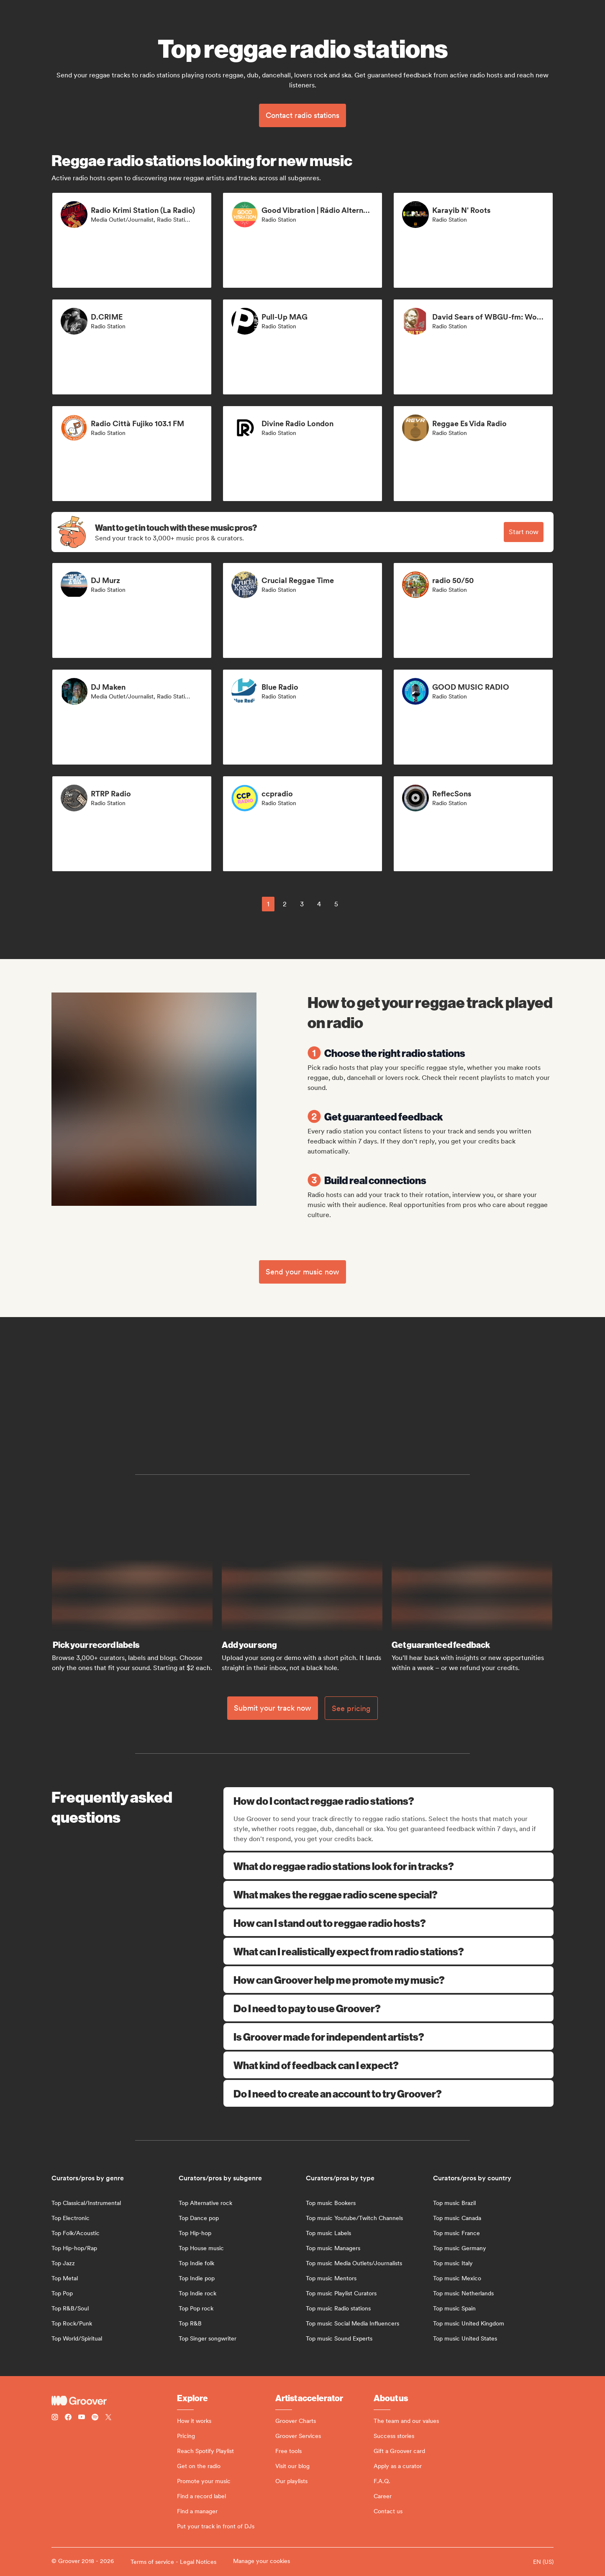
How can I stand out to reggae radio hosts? (388, 1922)
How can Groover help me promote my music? (388, 1979)
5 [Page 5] (336, 904)
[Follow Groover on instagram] (54, 2418)
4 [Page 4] (319, 904)
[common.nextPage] (355, 903)
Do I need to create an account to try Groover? (388, 2093)
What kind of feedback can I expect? (388, 2065)
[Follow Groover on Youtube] (81, 2418)
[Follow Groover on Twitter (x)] (108, 2418)
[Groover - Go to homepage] (114, 2401)
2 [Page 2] (285, 904)
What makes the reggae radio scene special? (388, 1894)
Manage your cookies (261, 2561)
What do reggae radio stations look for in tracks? (388, 1866)
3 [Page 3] (302, 904)
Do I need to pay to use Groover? (388, 2008)
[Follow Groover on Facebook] (68, 2418)
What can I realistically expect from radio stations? (388, 1951)
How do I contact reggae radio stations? (389, 1800)
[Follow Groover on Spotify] (95, 2418)
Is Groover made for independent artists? (388, 2036)
